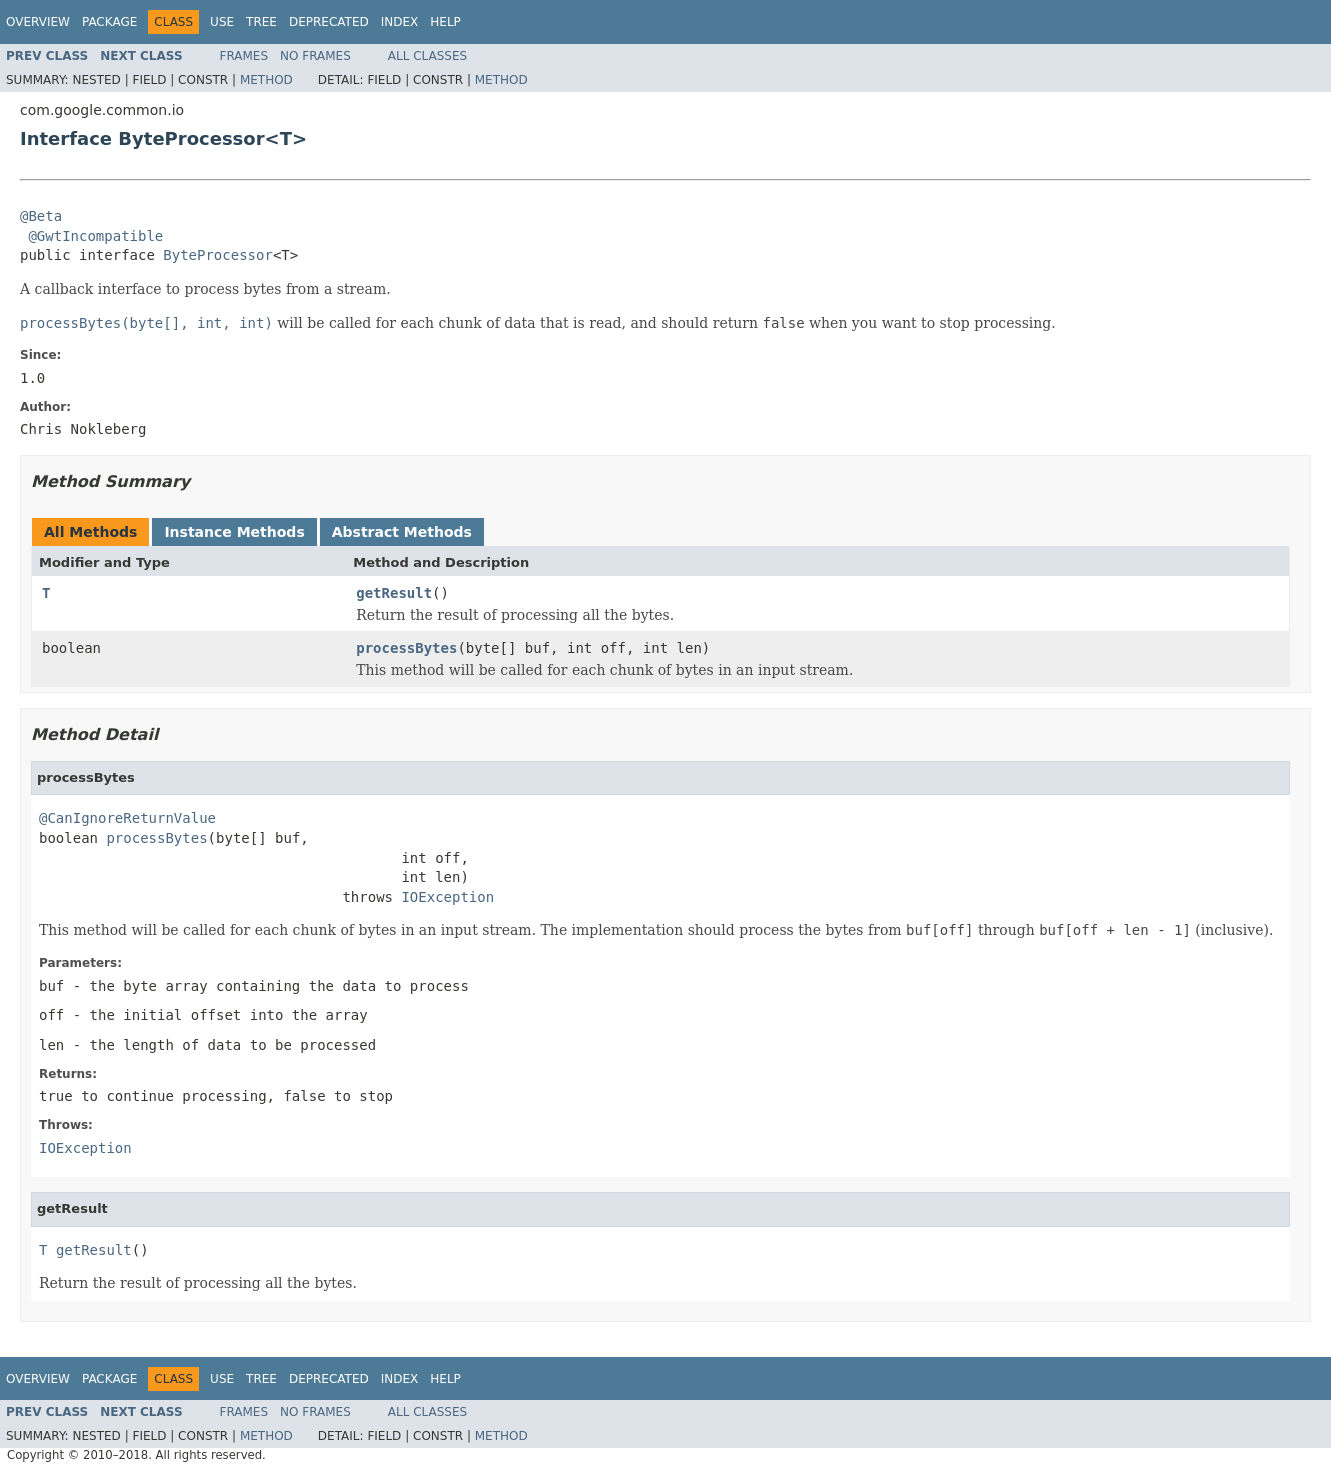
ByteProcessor (218, 255)
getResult (394, 593)
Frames (244, 56)
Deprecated (329, 22)
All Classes (427, 56)
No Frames (315, 56)
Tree (261, 22)
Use (222, 22)
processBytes (406, 648)
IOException (447, 897)
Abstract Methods (402, 532)
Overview (38, 22)
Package (109, 22)
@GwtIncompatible (95, 236)
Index (400, 22)
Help (445, 22)
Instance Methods (234, 532)
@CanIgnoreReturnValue (127, 818)
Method (266, 80)
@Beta (41, 216)
